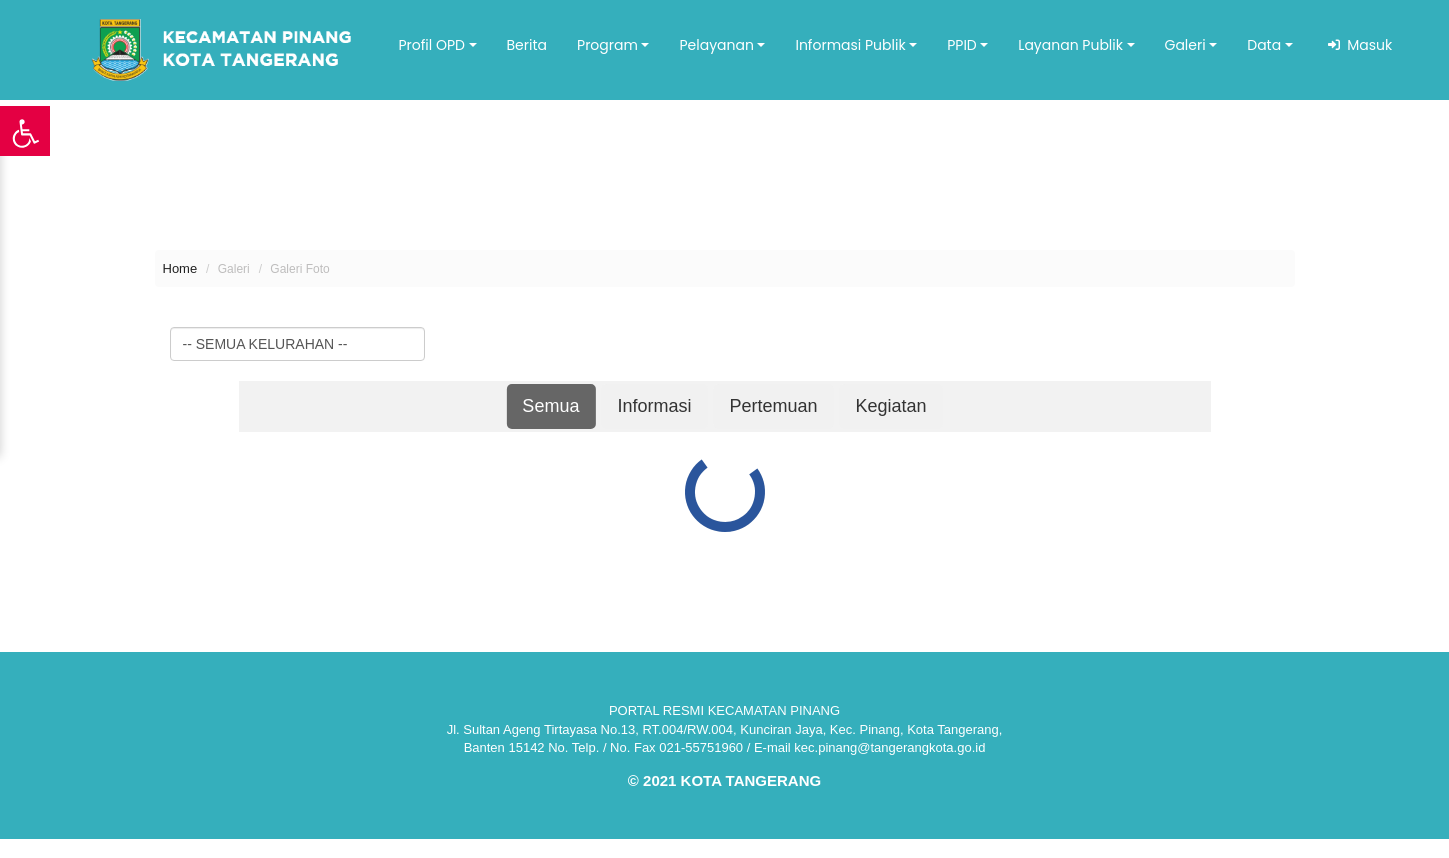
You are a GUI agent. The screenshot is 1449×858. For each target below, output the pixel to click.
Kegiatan (891, 406)
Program (607, 45)
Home (180, 268)
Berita (527, 45)
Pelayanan (716, 45)
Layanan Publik (1070, 45)
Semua (550, 406)
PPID (962, 45)
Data (1264, 45)
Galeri (1185, 45)
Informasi (655, 406)
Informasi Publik (850, 45)
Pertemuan (774, 406)
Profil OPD (431, 45)
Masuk (1366, 45)
